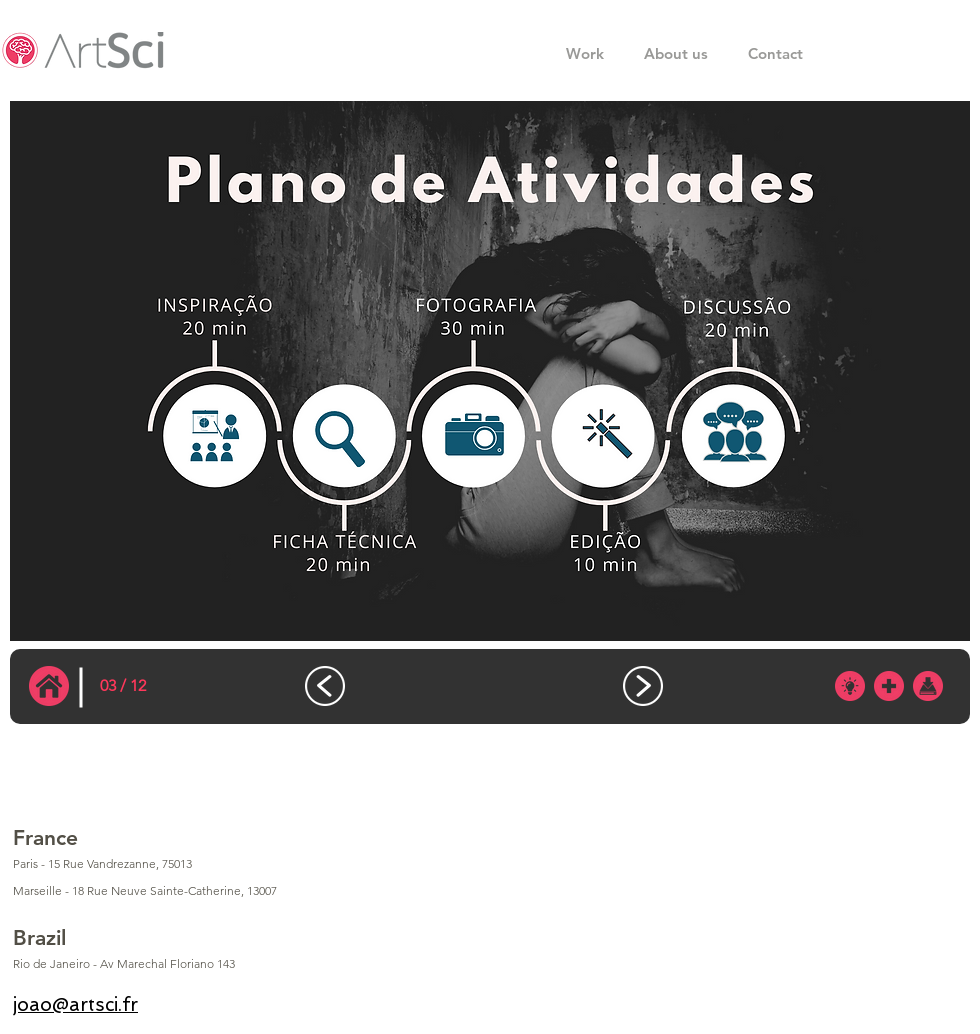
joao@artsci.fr (75, 1004)
